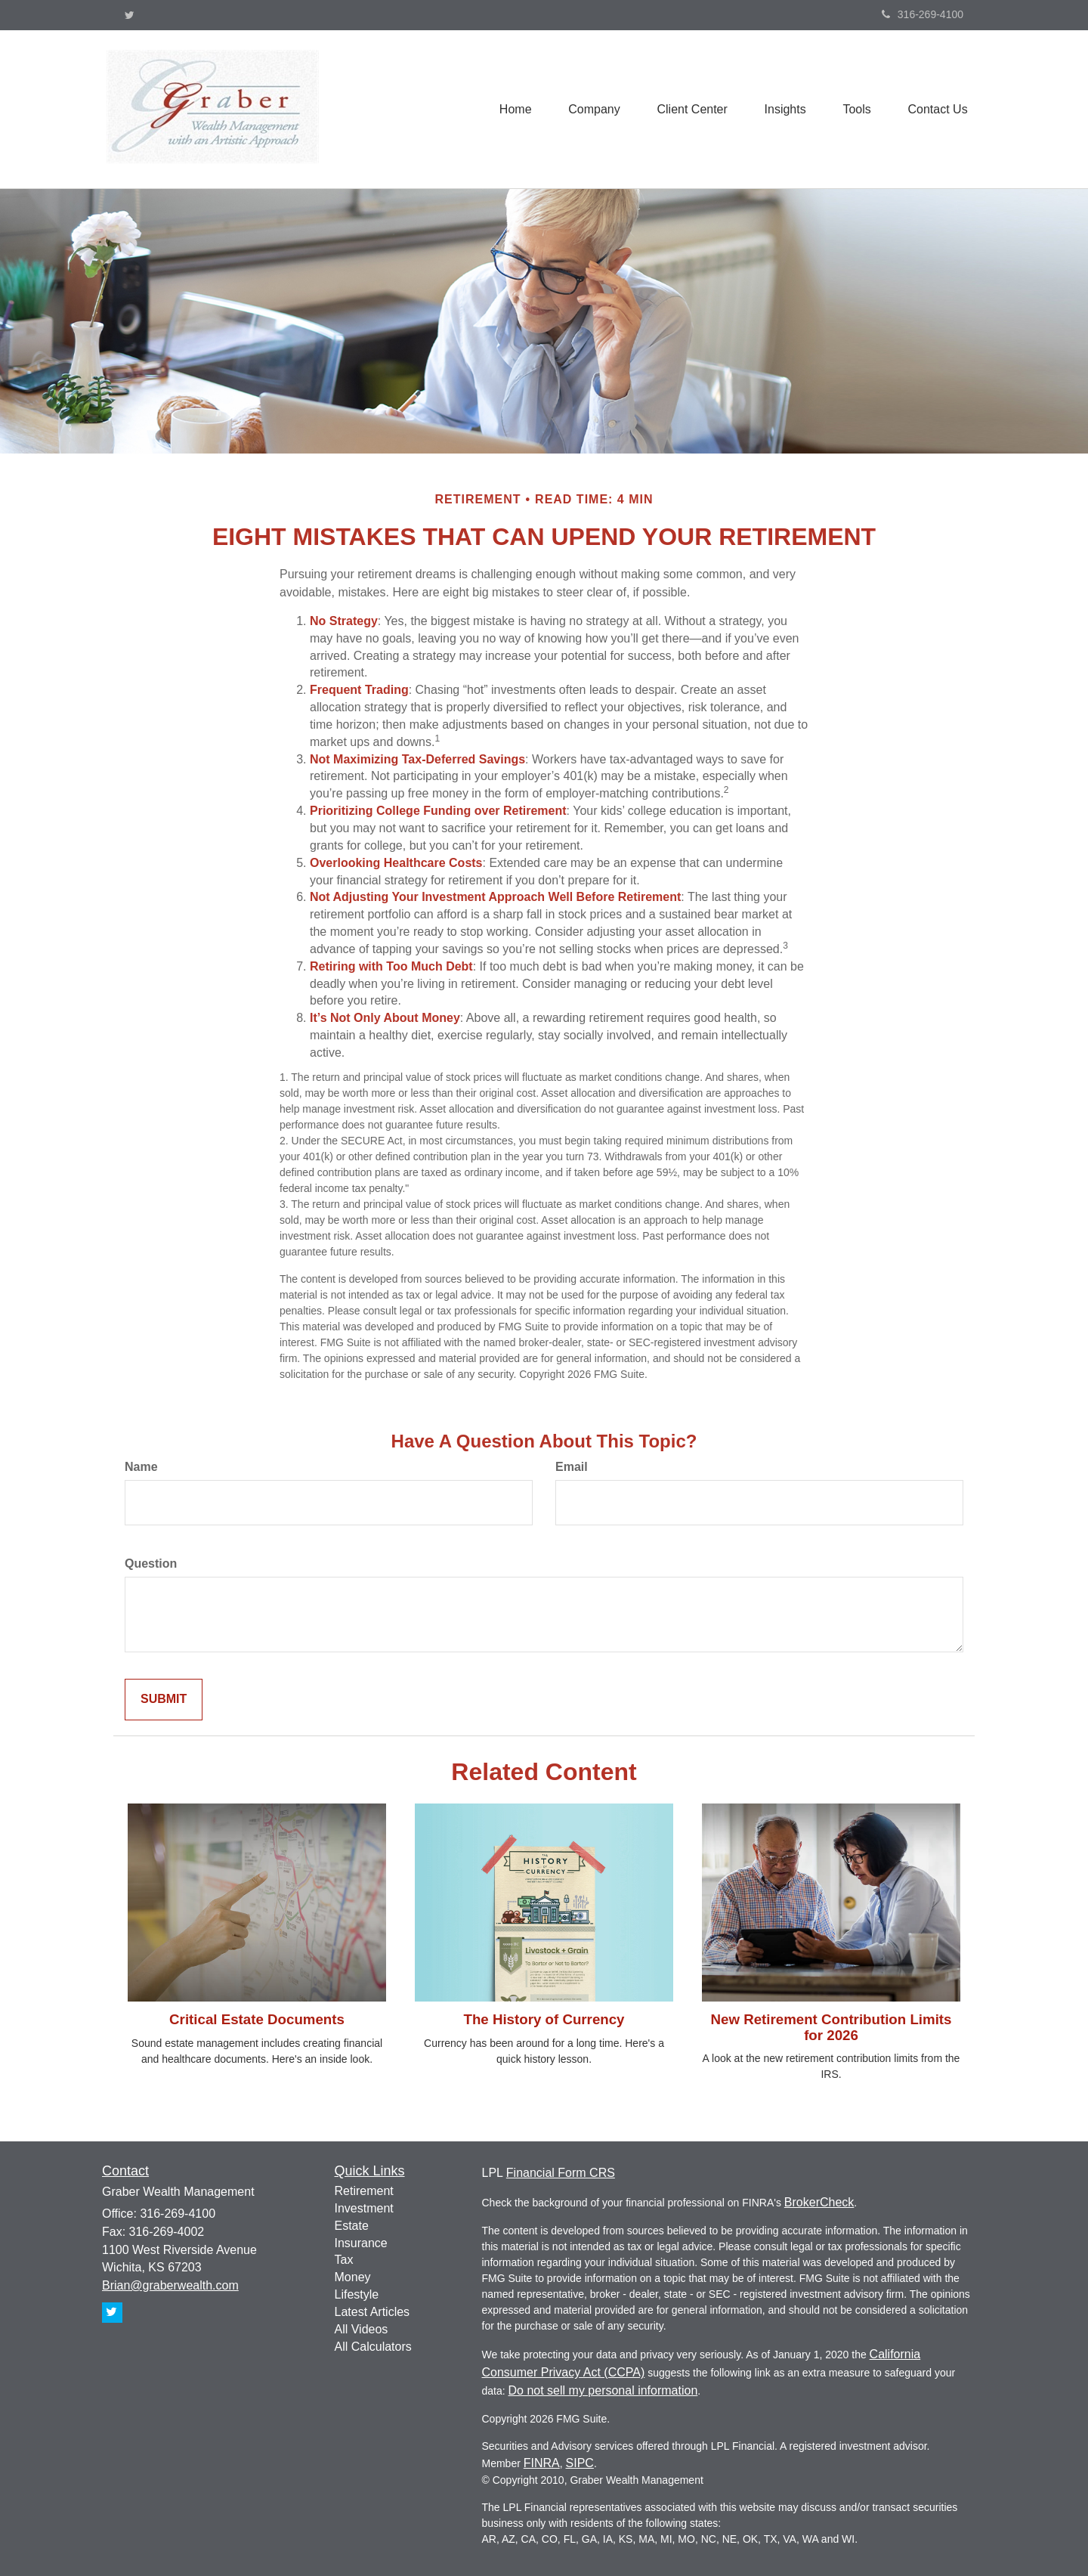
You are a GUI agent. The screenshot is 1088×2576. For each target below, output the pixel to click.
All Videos (361, 2329)
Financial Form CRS (560, 2172)
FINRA (542, 2463)
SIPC (580, 2463)
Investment (364, 2208)
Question (151, 1563)
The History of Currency (543, 2019)
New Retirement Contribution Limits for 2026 (830, 2027)
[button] (590, 109)
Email (571, 1466)
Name (141, 1466)
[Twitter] (129, 15)
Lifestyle (357, 2294)
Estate (352, 2225)
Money (353, 2277)
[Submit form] (163, 1699)
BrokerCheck (819, 2202)
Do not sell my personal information (603, 2390)
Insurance (361, 2243)
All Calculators (373, 2346)
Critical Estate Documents (257, 2019)
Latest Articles (372, 2311)
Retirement (364, 2190)
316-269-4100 (922, 14)
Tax (344, 2259)
